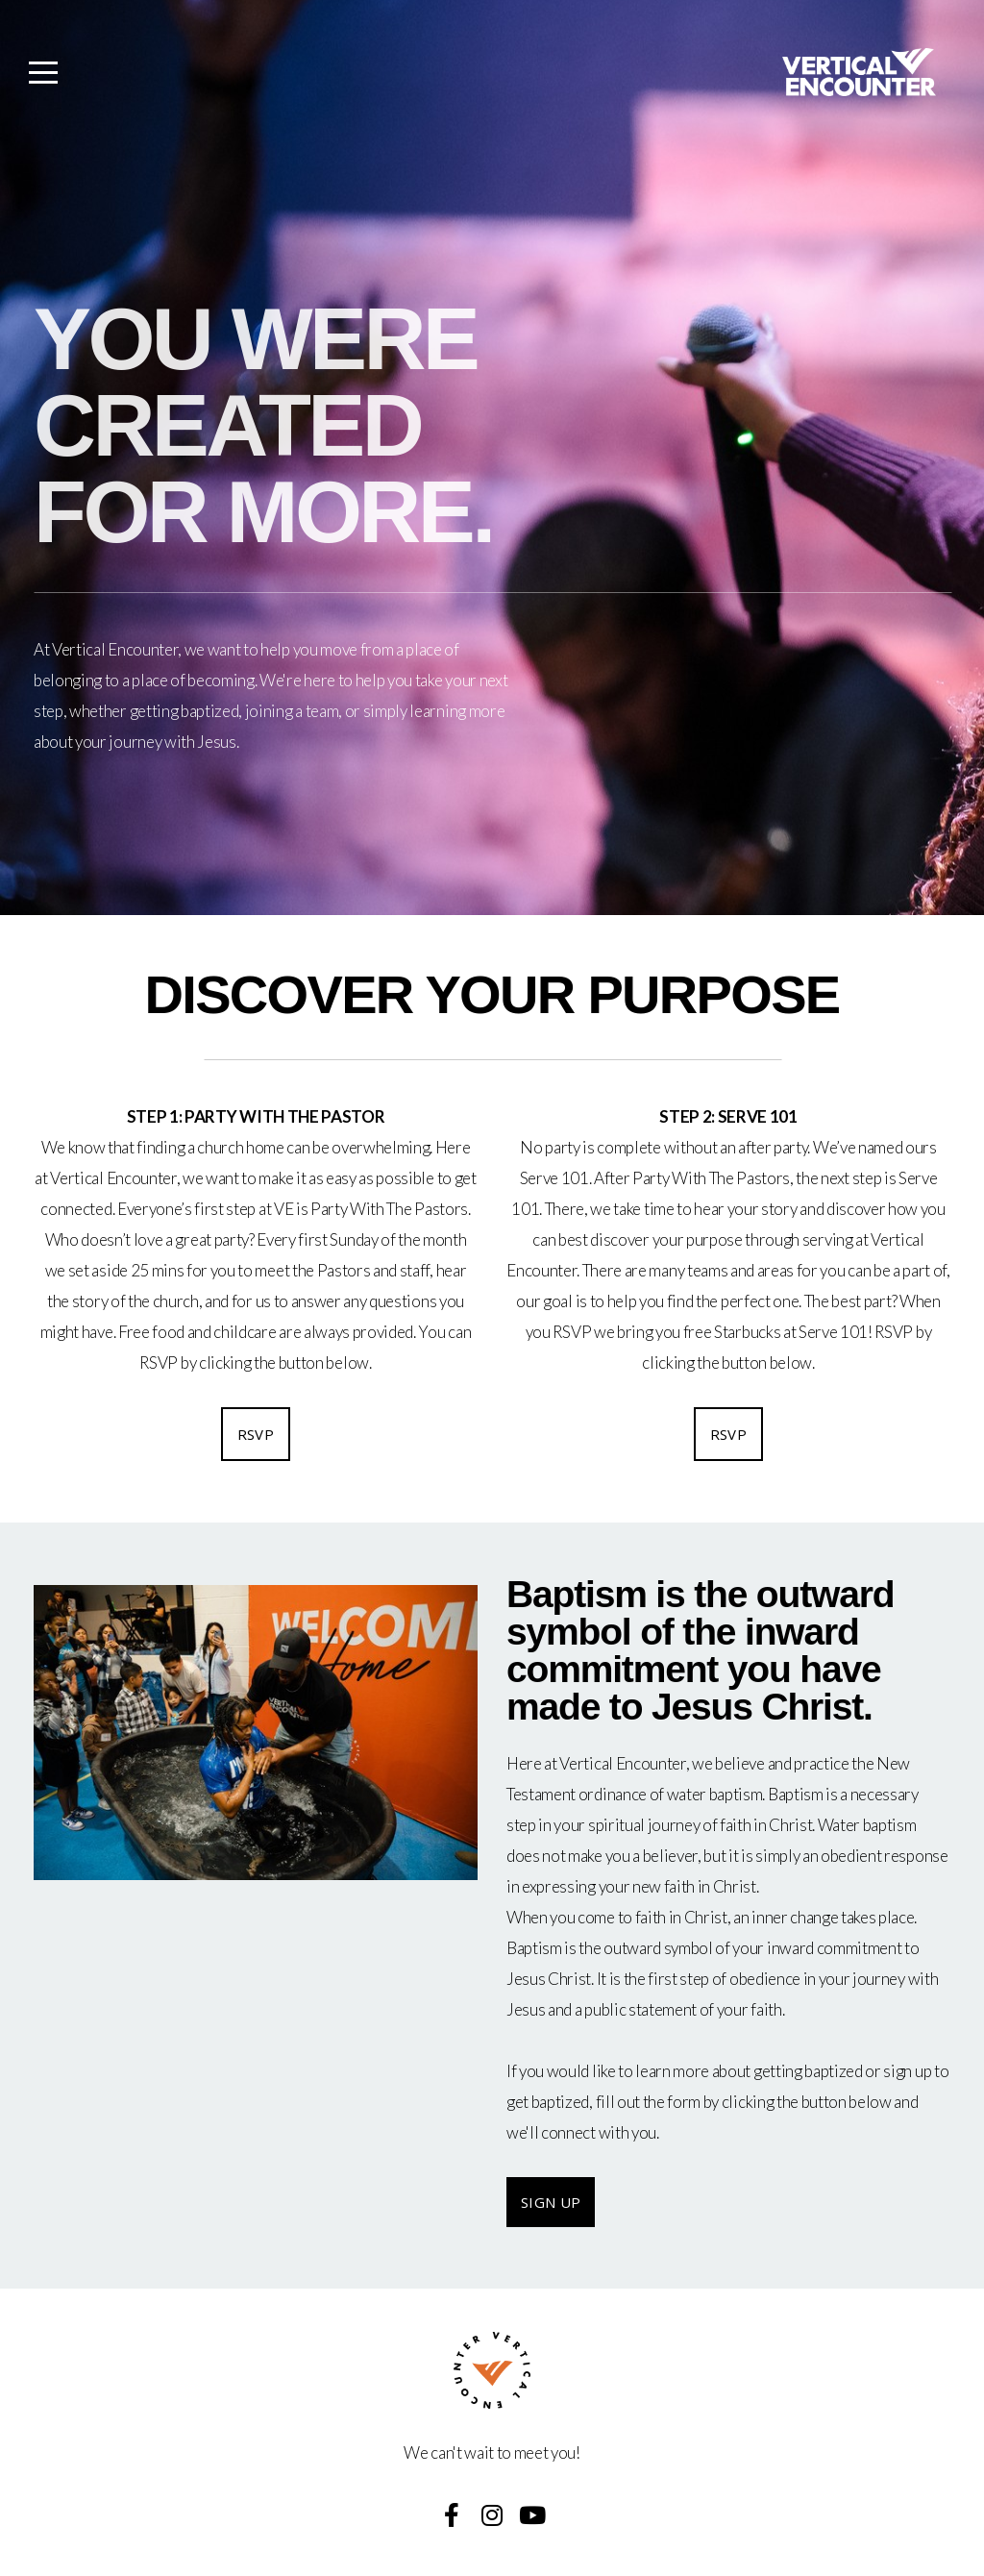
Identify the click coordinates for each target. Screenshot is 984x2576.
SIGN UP (550, 2202)
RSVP (255, 1434)
